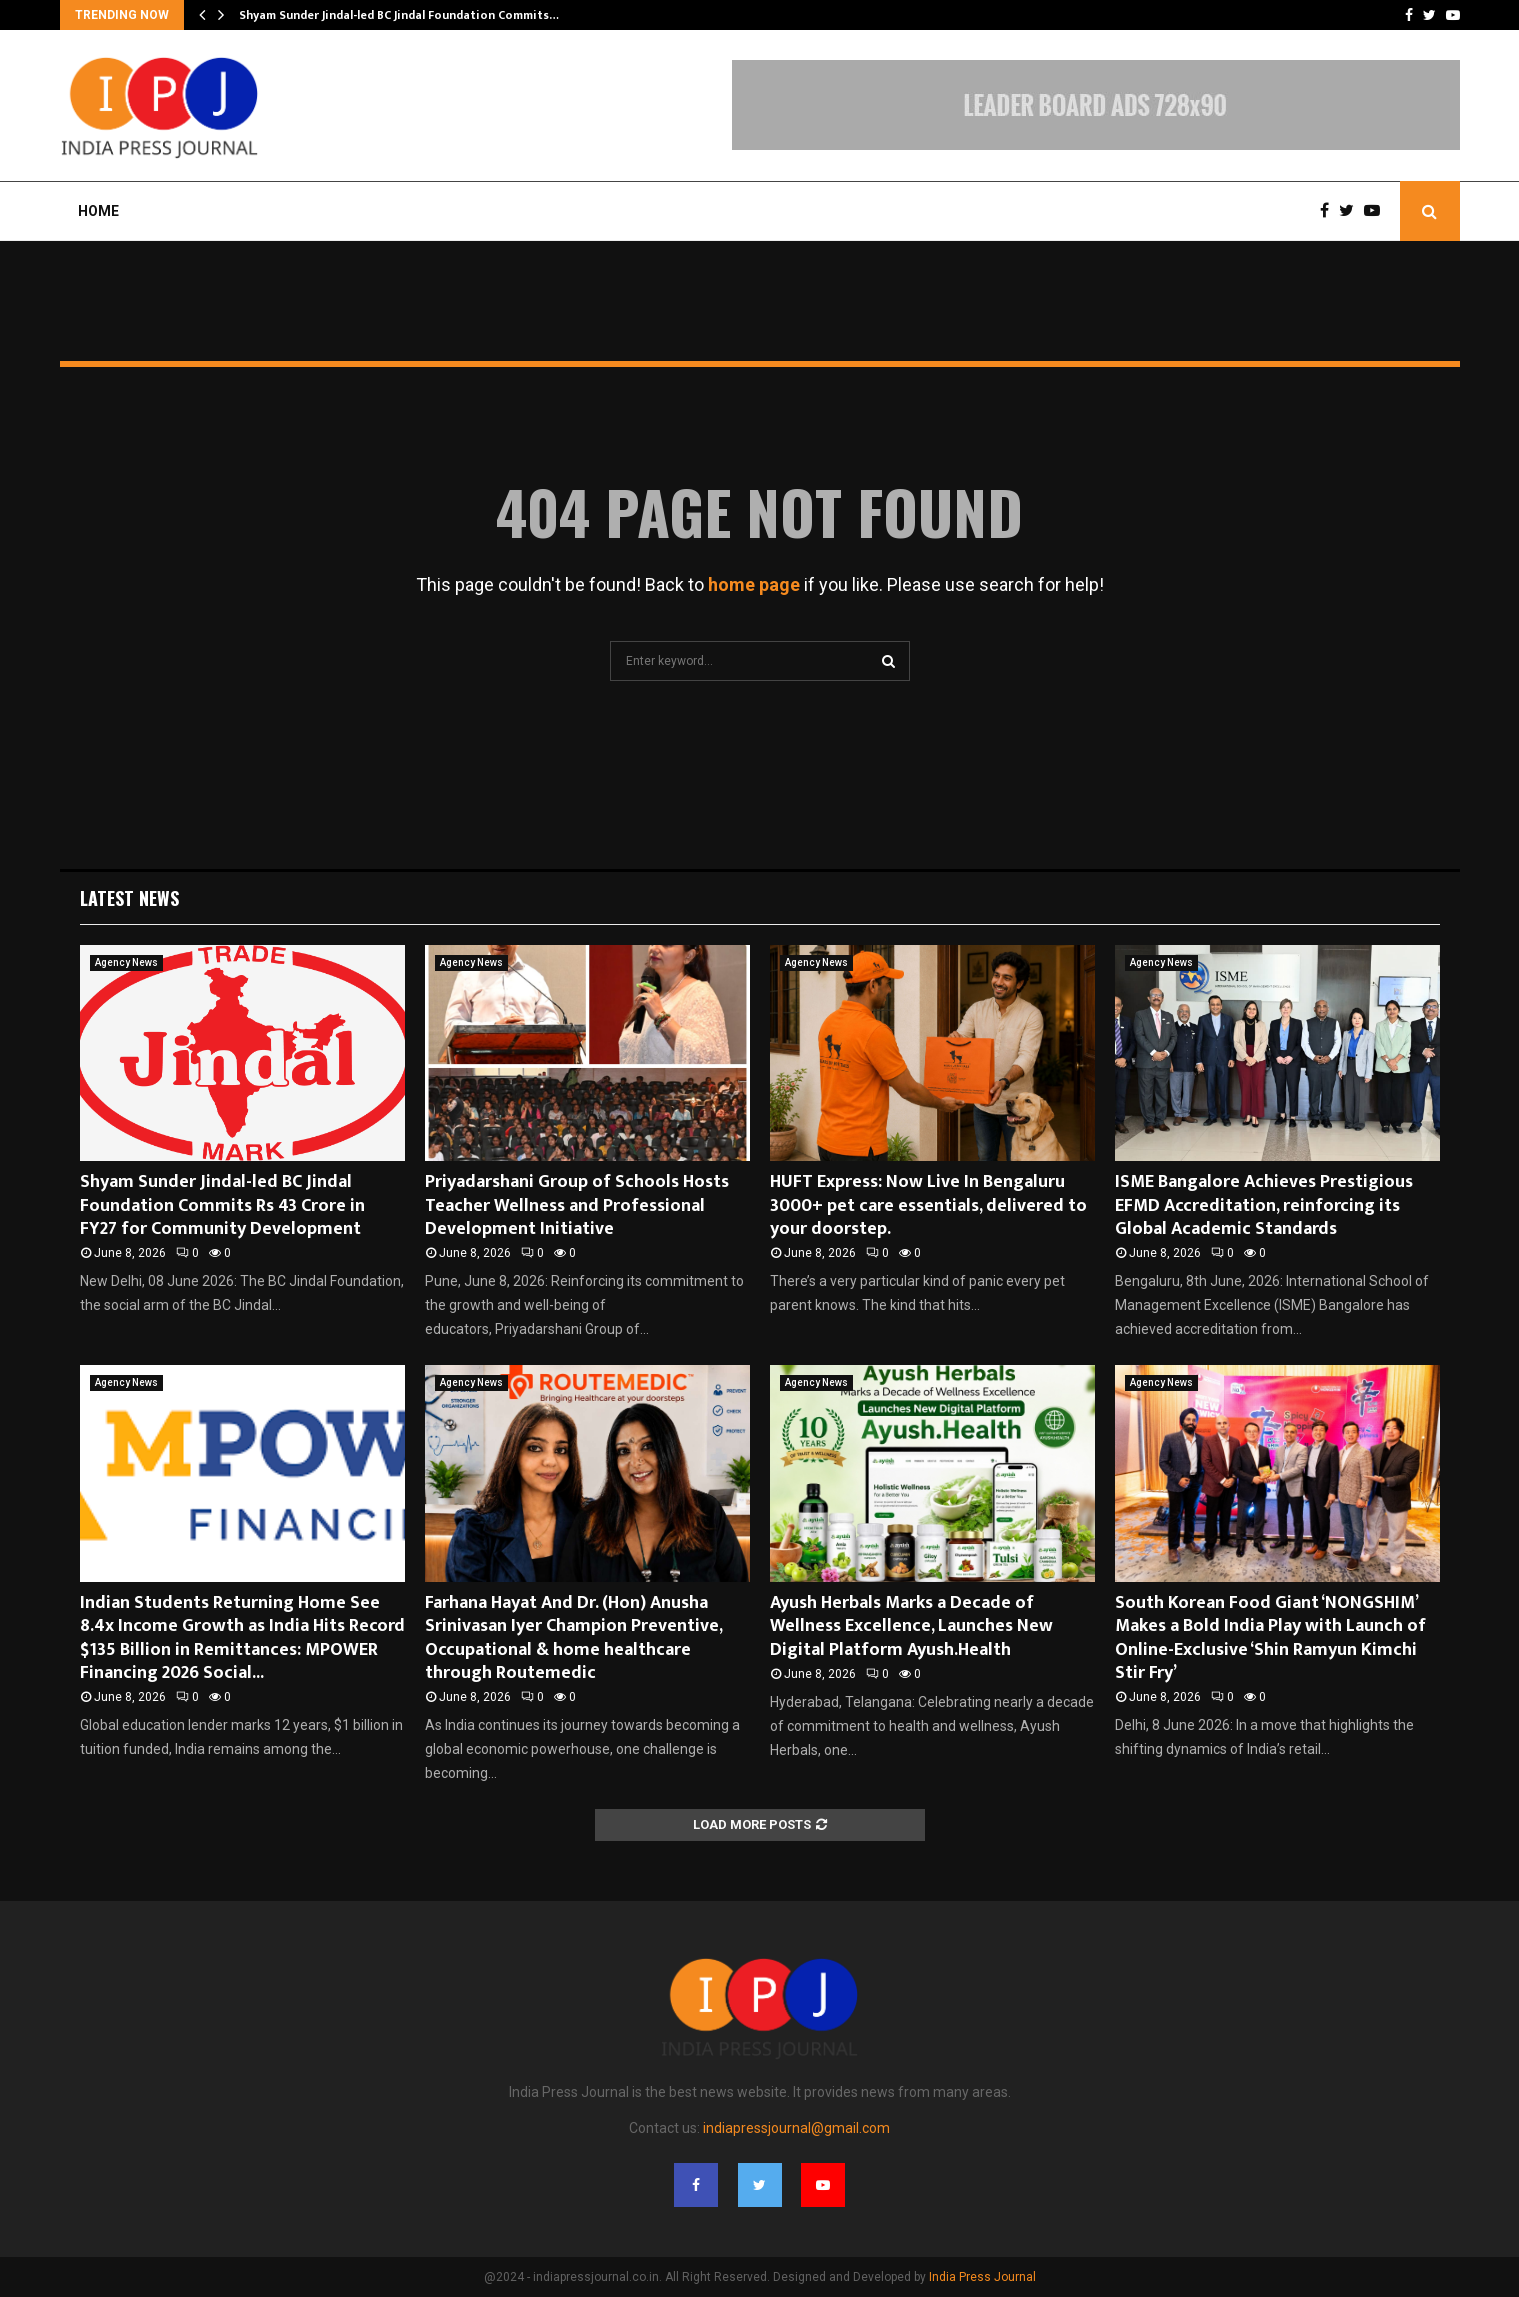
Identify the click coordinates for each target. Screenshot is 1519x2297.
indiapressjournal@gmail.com (796, 2128)
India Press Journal (982, 2277)
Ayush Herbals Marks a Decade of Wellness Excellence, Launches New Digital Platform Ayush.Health (911, 1626)
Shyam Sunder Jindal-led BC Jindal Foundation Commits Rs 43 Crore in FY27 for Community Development (222, 1205)
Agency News (126, 962)
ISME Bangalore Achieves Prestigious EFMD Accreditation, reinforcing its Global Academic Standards (1264, 1205)
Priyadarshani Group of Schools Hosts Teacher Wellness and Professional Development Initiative (577, 1205)
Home (98, 211)
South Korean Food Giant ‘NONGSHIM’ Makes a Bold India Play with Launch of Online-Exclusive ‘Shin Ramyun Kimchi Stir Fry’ (1270, 1638)
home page (754, 584)
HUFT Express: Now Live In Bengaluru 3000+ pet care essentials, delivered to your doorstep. (928, 1205)
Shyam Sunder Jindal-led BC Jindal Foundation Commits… (399, 15)
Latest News (129, 898)
